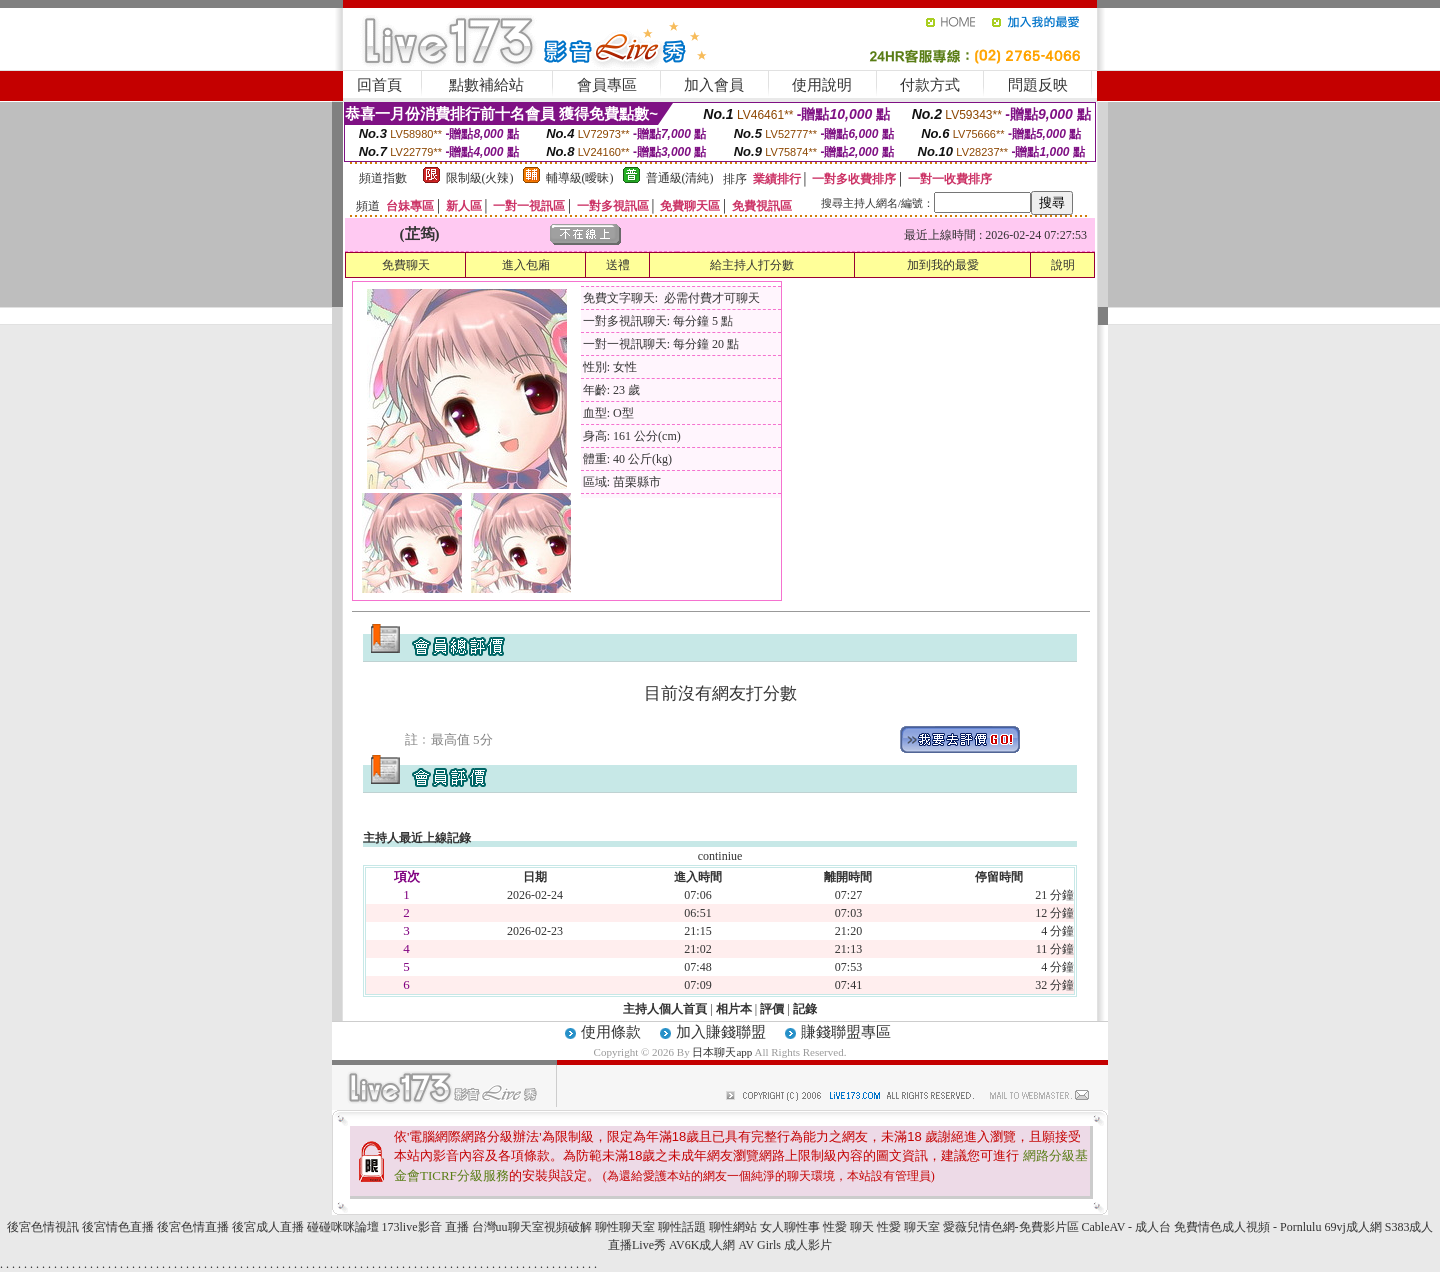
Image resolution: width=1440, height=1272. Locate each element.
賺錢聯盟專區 (846, 1032)
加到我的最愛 (943, 265)
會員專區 (607, 85)
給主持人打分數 (752, 265)
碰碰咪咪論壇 (343, 1227)
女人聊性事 (790, 1227)
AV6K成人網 (702, 1245)
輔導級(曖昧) (580, 178)
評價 (772, 1009)
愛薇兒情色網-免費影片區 (1011, 1227)
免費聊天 (406, 265)
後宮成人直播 (268, 1227)
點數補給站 (486, 85)
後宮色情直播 (193, 1227)
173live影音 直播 (425, 1227)
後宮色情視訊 (43, 1227)
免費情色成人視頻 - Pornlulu (1247, 1227)
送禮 (618, 265)
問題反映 (1038, 85)
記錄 (805, 1009)
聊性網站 (733, 1227)
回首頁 (379, 85)
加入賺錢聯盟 (721, 1032)
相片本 (734, 1009)
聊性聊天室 (625, 1227)
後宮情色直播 (118, 1227)
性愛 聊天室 (908, 1227)
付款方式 (930, 85)
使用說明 (822, 85)
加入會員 (714, 85)
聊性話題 (682, 1227)
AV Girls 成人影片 (785, 1245)
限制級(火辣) (480, 178)
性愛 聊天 (848, 1227)
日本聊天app (722, 1052)
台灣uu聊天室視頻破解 (532, 1227)
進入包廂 (526, 265)
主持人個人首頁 (665, 1009)
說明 (1063, 265)
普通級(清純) (680, 178)
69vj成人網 (1352, 1227)
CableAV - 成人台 (1127, 1227)
